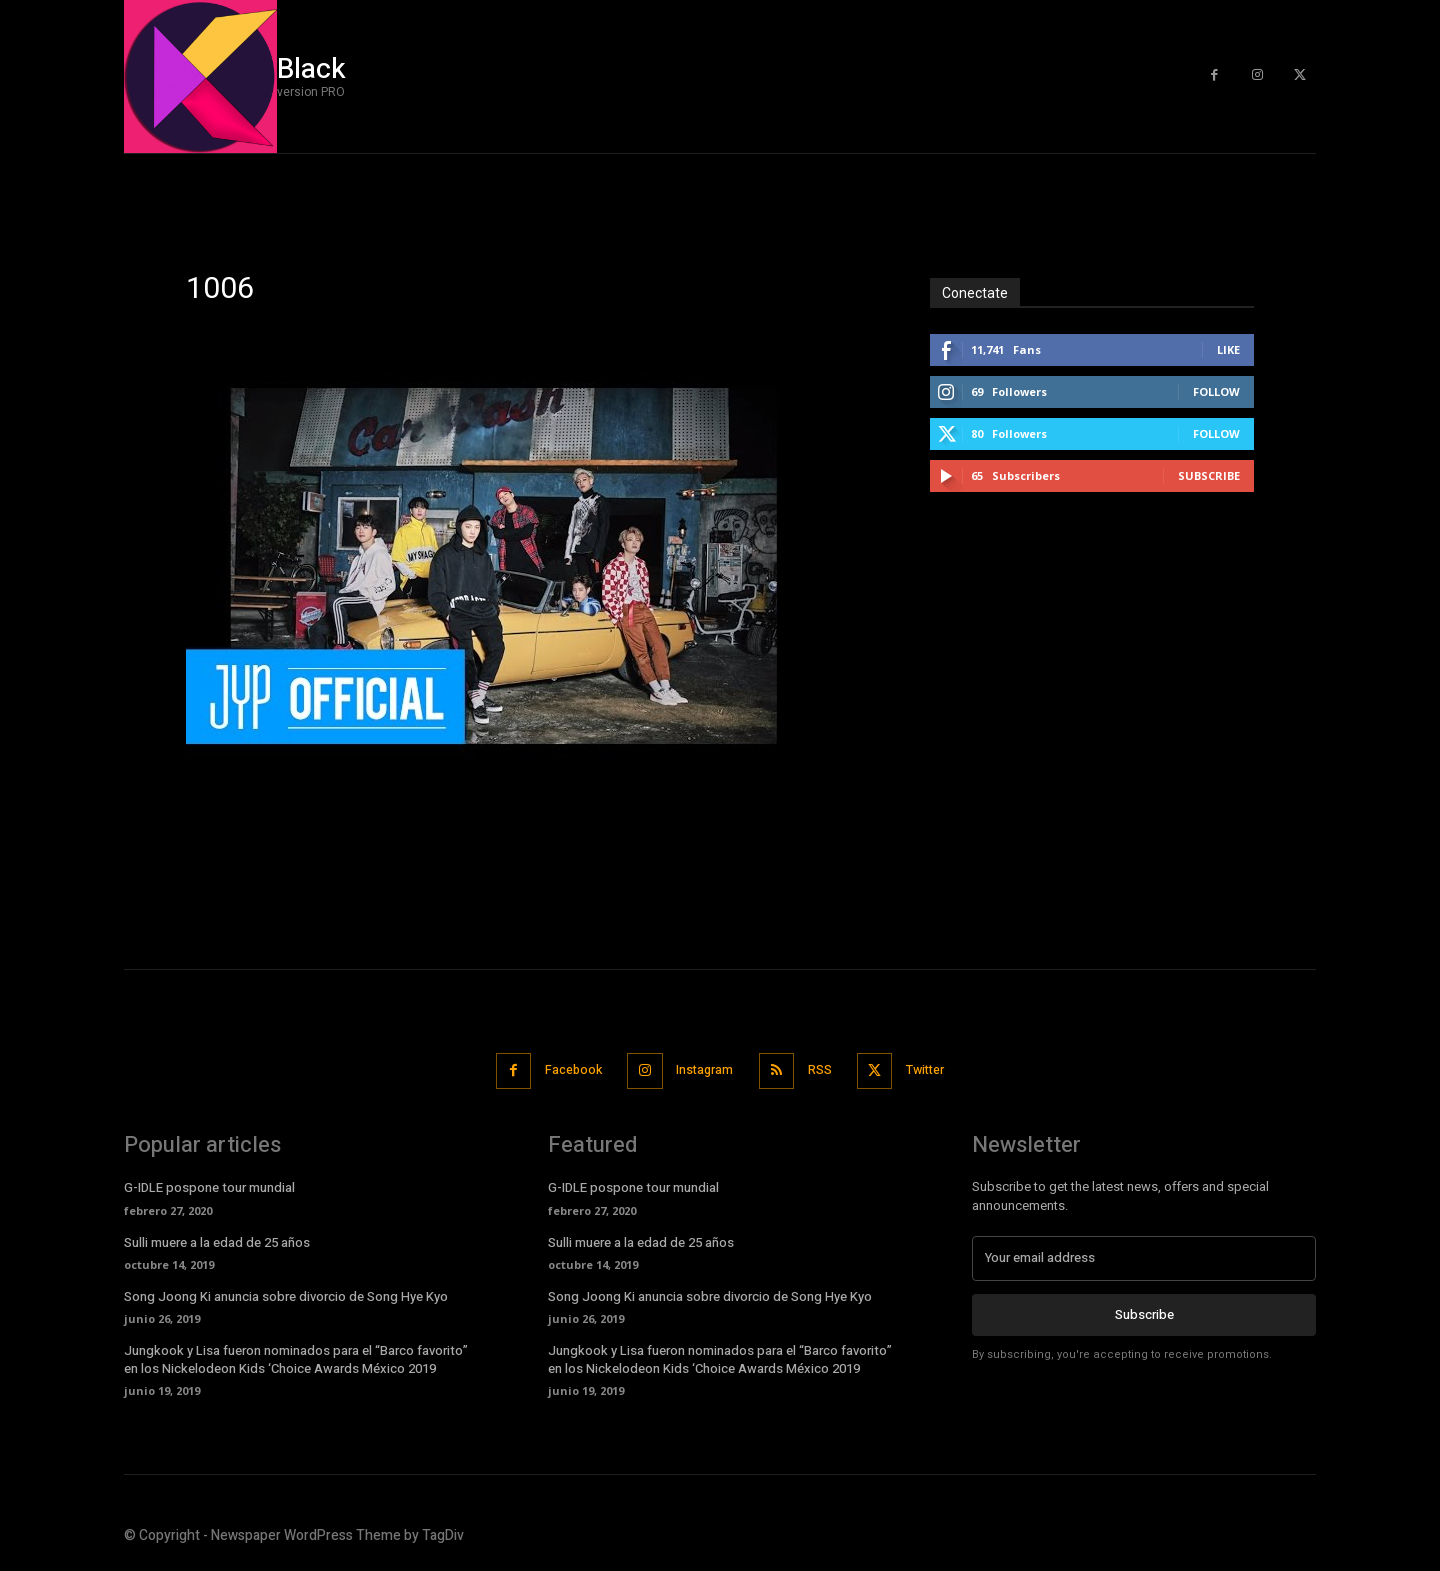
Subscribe (1209, 475)
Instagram (702, 1069)
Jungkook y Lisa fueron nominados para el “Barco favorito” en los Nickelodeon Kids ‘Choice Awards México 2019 (296, 1357)
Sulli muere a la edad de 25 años (217, 1240)
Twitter (938, 1069)
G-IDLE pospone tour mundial (209, 1185)
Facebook (562, 1069)
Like (1228, 349)
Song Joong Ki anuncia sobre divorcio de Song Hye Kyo (286, 1294)
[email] (1144, 1256)
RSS (825, 1069)
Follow (1216, 391)
